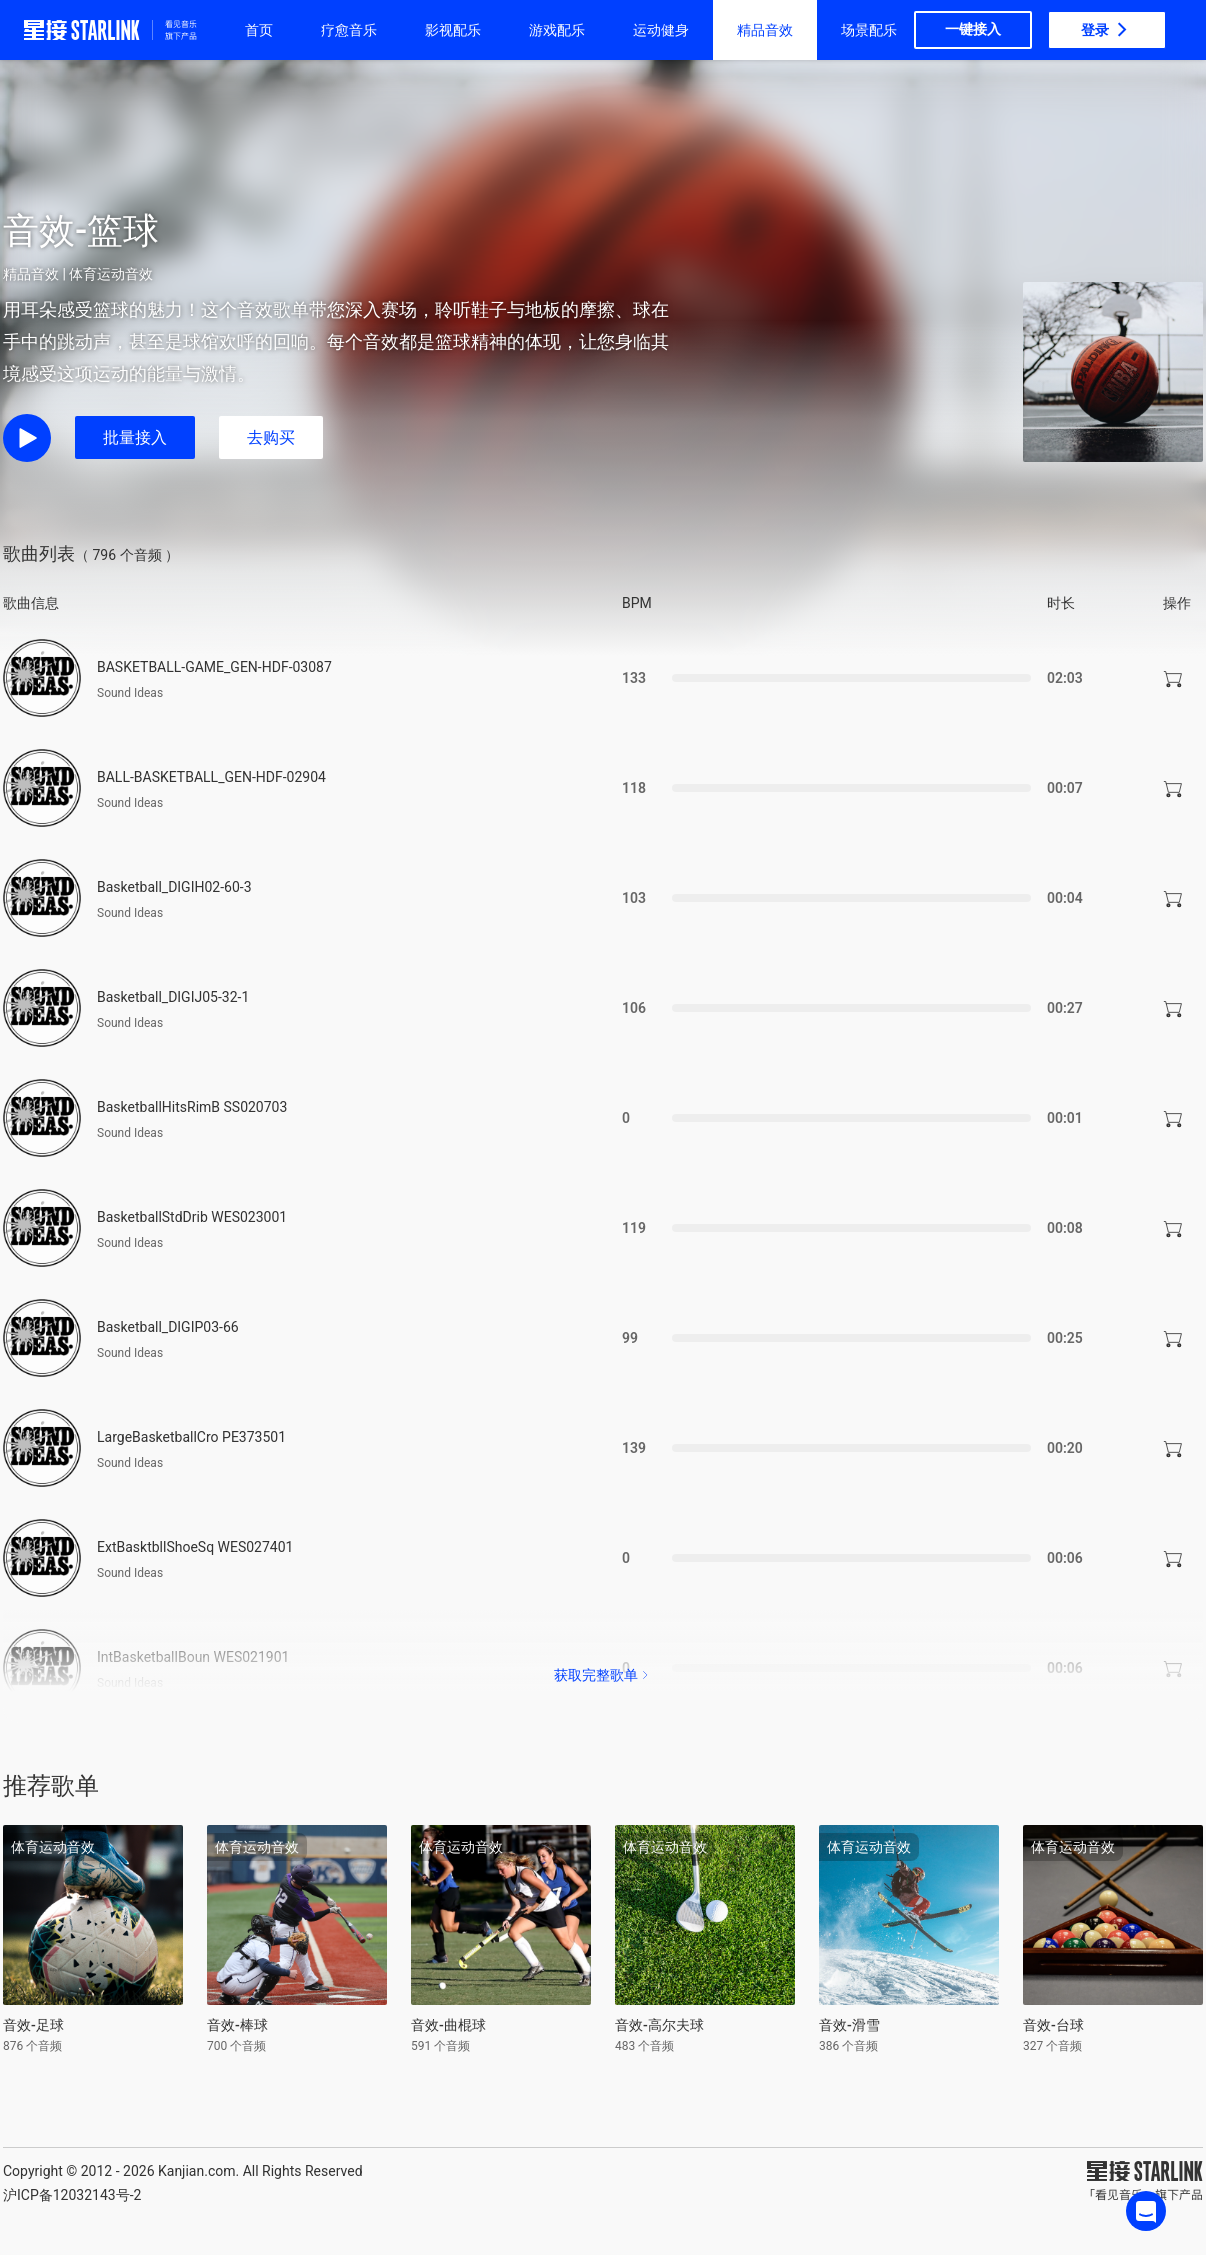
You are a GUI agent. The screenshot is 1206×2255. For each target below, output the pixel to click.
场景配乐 (869, 30)
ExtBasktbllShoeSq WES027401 (195, 1547)
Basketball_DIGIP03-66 (168, 1327)
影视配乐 (453, 30)
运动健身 (661, 30)
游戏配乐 (557, 30)
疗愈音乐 (349, 30)
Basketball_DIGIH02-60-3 (174, 887)
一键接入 (973, 29)
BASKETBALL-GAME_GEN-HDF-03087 (214, 667)
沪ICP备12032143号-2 (72, 2195)
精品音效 (765, 30)
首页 (259, 30)
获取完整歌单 (603, 1675)
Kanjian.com (197, 2171)
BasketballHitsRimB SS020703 (192, 1107)
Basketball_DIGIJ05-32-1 (173, 997)
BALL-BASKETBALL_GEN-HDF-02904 (211, 777)
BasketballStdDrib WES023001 (192, 1217)
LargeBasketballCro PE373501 (191, 1437)
